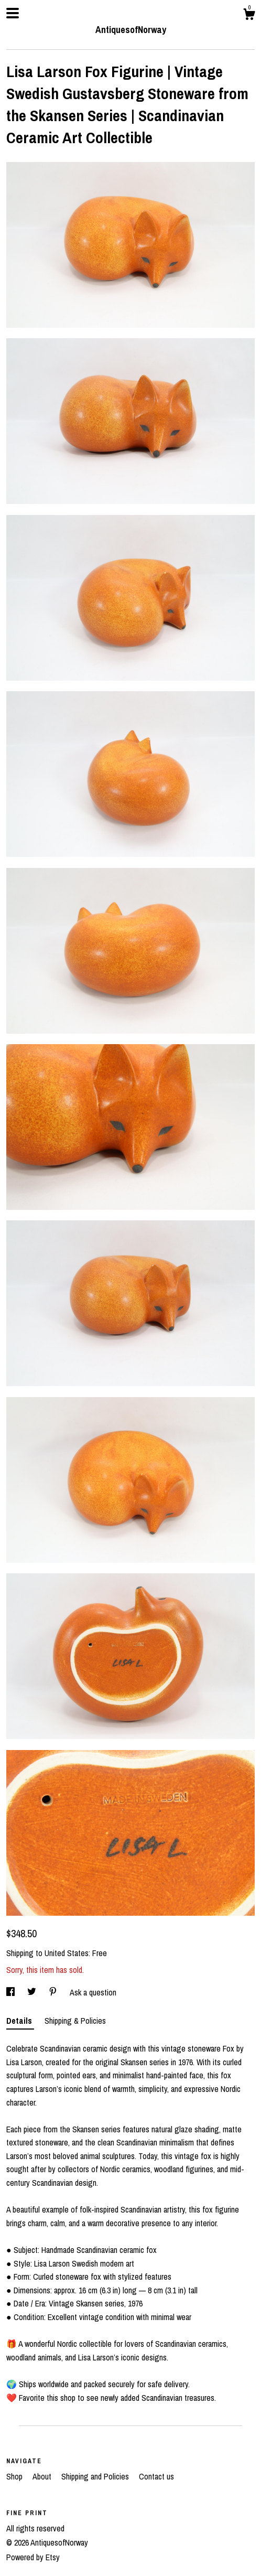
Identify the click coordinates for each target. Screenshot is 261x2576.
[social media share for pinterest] (54, 1992)
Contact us (156, 2476)
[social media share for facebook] (11, 1992)
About (42, 2476)
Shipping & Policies (75, 2020)
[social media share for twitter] (32, 1992)
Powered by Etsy (33, 2557)
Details (20, 2020)
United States (67, 1953)
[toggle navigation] (12, 13)
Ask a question (93, 1992)
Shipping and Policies (96, 2476)
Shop (15, 2476)
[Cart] (249, 16)
